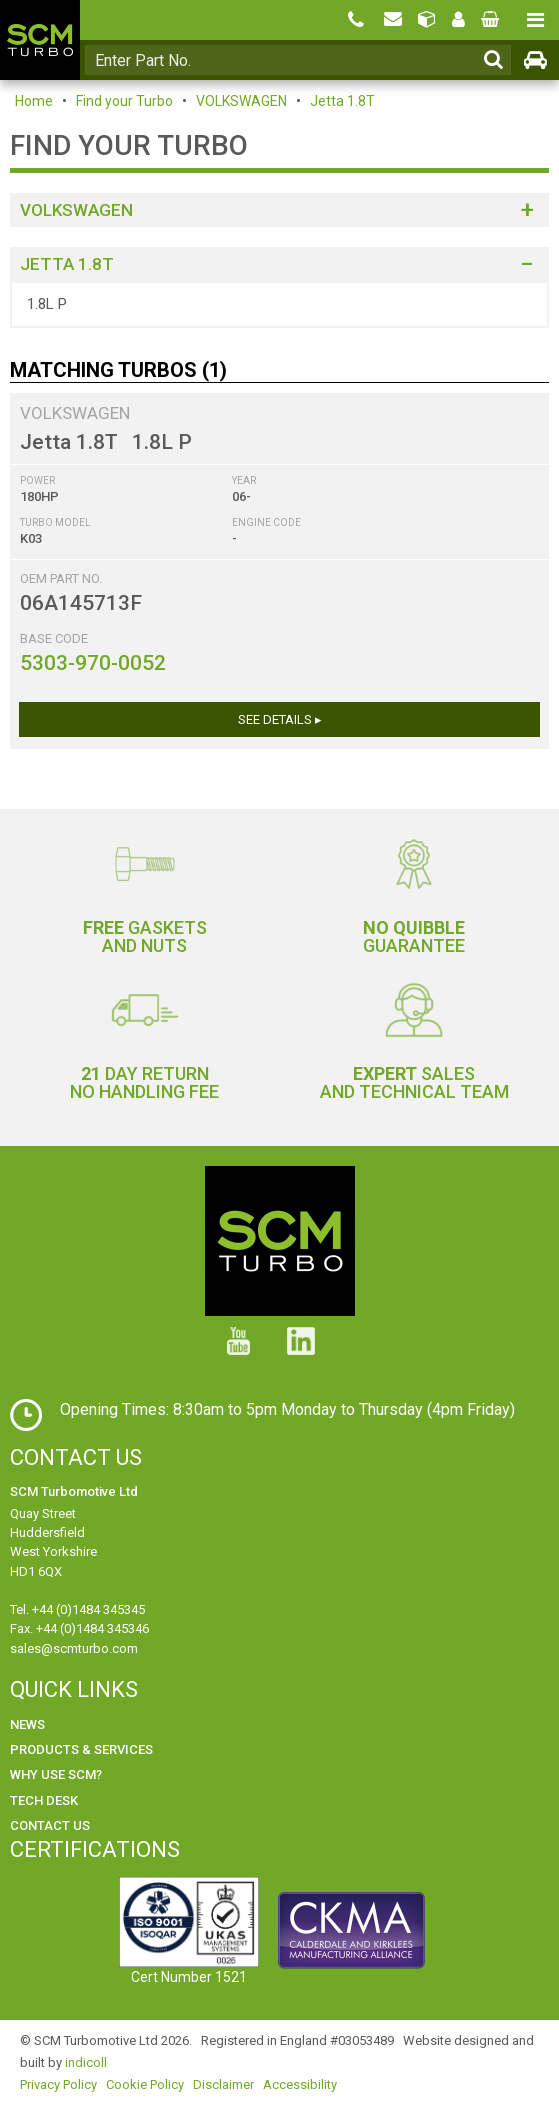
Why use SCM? (56, 1774)
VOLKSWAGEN (241, 101)
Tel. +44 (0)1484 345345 (77, 1609)
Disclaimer (223, 2084)
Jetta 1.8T (342, 101)
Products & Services (81, 1749)
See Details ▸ (280, 719)
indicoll (86, 2062)
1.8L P (47, 304)
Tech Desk (44, 1800)
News (27, 1724)
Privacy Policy (58, 2084)
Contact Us (50, 1825)
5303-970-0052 (93, 663)
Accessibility (300, 2084)
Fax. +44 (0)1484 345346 (79, 1628)
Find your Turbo (124, 101)
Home (34, 101)
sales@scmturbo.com (74, 1648)
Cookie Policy (145, 2084)
